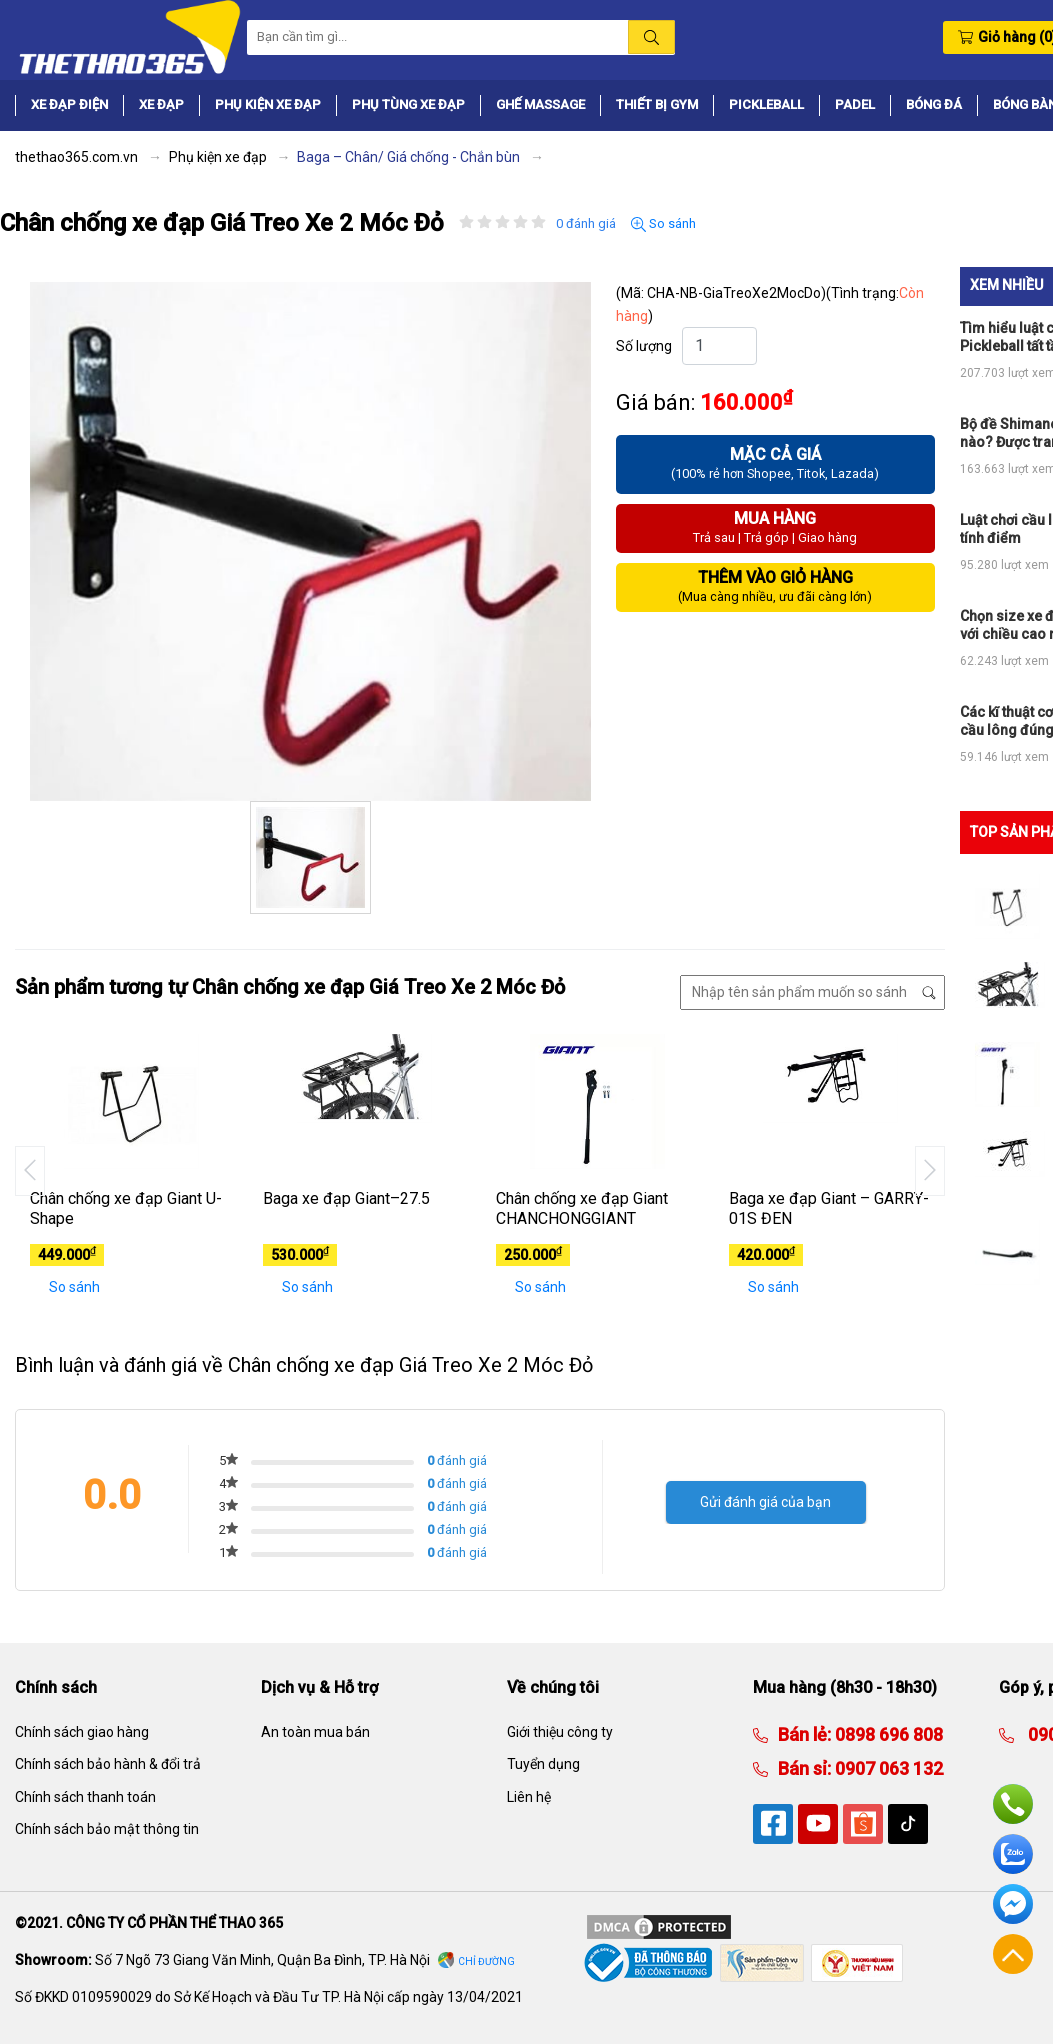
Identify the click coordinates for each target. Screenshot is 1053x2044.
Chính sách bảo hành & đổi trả (108, 1764)
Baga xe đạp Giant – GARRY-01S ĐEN (829, 1209)
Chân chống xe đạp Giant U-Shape (126, 1209)
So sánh (663, 224)
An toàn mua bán (315, 1732)
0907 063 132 (887, 1768)
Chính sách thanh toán (85, 1797)
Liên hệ (529, 1797)
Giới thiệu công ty (560, 1732)
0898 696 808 (887, 1734)
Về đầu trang (1013, 1954)
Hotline (1013, 1804)
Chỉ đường (486, 1961)
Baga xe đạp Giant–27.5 (346, 1198)
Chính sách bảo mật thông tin (107, 1829)
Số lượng (644, 346)
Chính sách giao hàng (82, 1732)
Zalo (1013, 1854)
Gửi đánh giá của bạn (765, 1502)
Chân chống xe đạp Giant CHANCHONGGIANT (582, 1209)
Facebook (1013, 1904)
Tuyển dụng (543, 1764)
